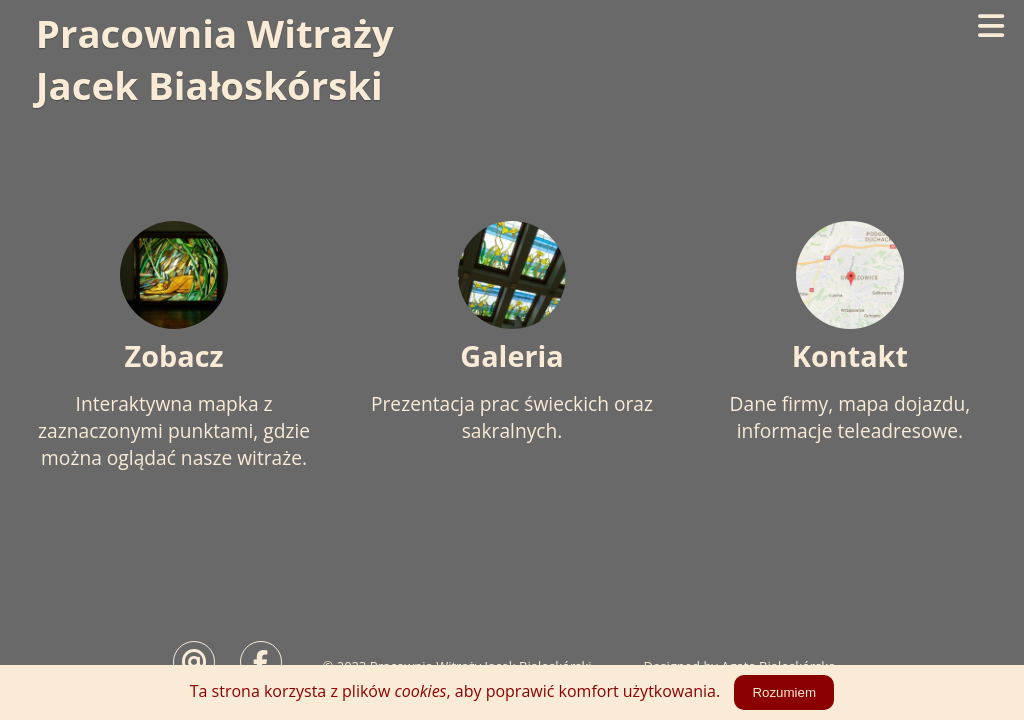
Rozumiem (784, 692)
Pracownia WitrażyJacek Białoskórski (215, 59)
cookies (421, 691)
